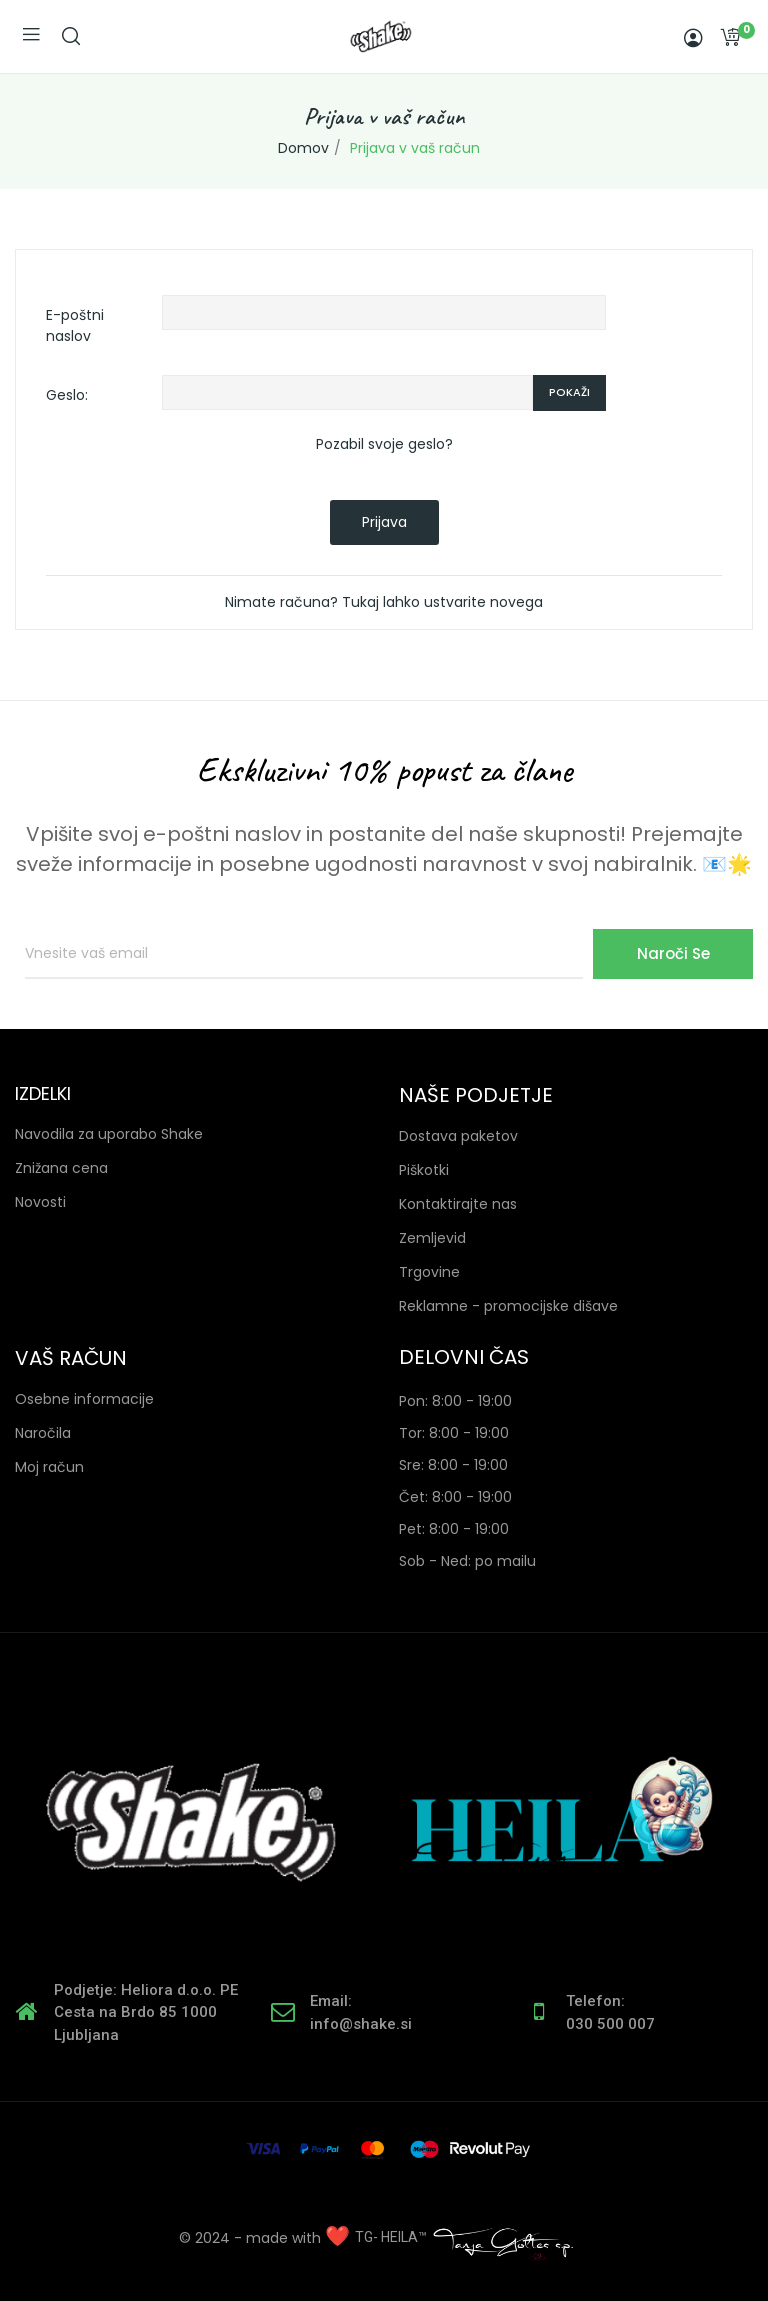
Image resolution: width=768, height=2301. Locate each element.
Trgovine (429, 1272)
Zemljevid (432, 1238)
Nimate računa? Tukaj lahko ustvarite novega (384, 602)
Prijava (384, 522)
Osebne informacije (84, 1399)
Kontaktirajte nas (458, 1204)
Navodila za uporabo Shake (109, 1134)
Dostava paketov (458, 1136)
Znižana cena (61, 1168)
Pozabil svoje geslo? (384, 444)
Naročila (43, 1433)
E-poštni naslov (75, 325)
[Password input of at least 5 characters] (347, 393)
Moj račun (49, 1467)
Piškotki (424, 1170)
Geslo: (67, 395)
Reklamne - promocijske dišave (508, 1306)
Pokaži (569, 392)
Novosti (40, 1202)
